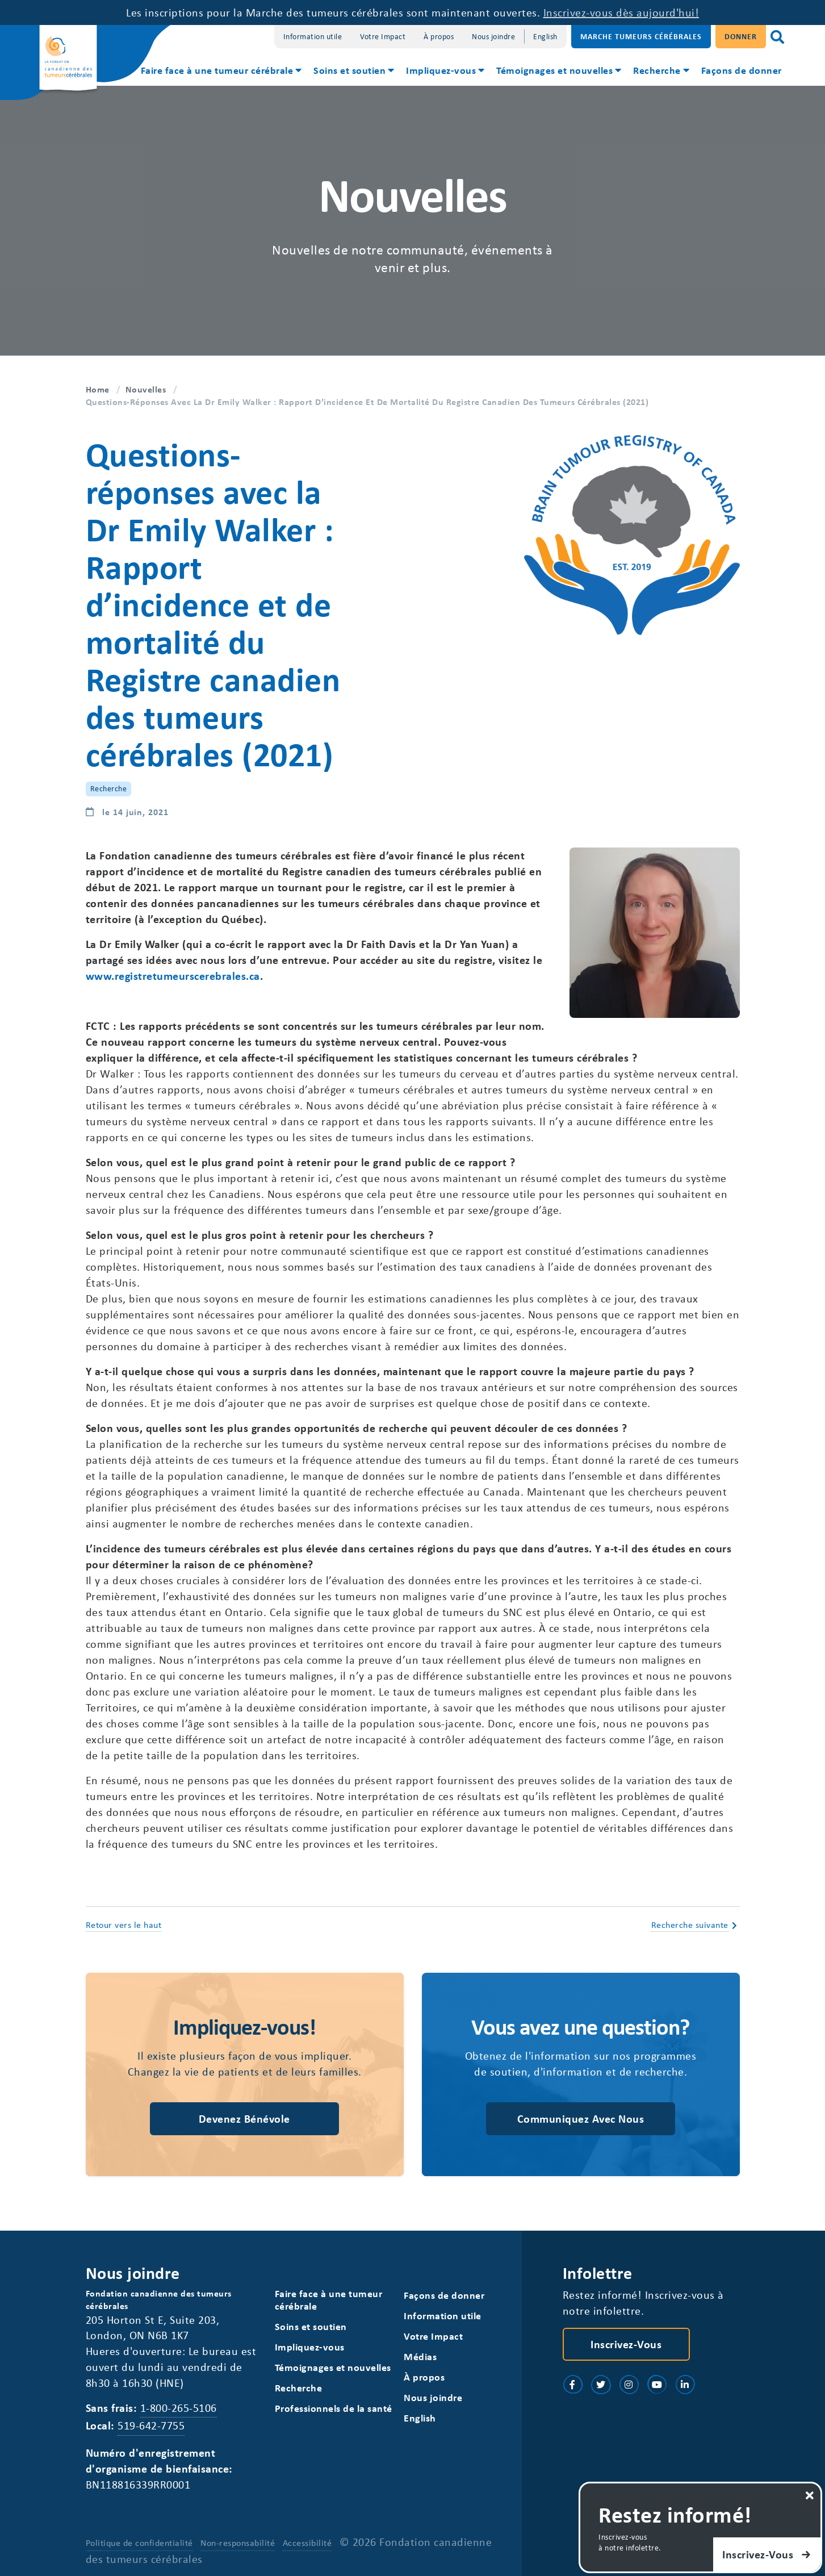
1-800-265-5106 (178, 2407)
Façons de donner (741, 70)
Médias (420, 2356)
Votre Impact (382, 36)
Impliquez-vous (441, 70)
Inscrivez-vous (626, 2344)
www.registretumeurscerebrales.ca (173, 975)
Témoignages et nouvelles (554, 70)
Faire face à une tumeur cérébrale (217, 70)
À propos (439, 36)
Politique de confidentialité (139, 2542)
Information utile (312, 36)
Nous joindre (493, 36)
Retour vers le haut (124, 1924)
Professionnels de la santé (333, 2408)
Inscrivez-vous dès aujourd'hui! (621, 12)
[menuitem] (220, 71)
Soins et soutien (349, 70)
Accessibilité (307, 2542)
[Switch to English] (545, 36)
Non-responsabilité (237, 2542)
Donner (741, 36)
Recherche (657, 70)
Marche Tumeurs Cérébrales (641, 36)
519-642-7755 (151, 2425)
